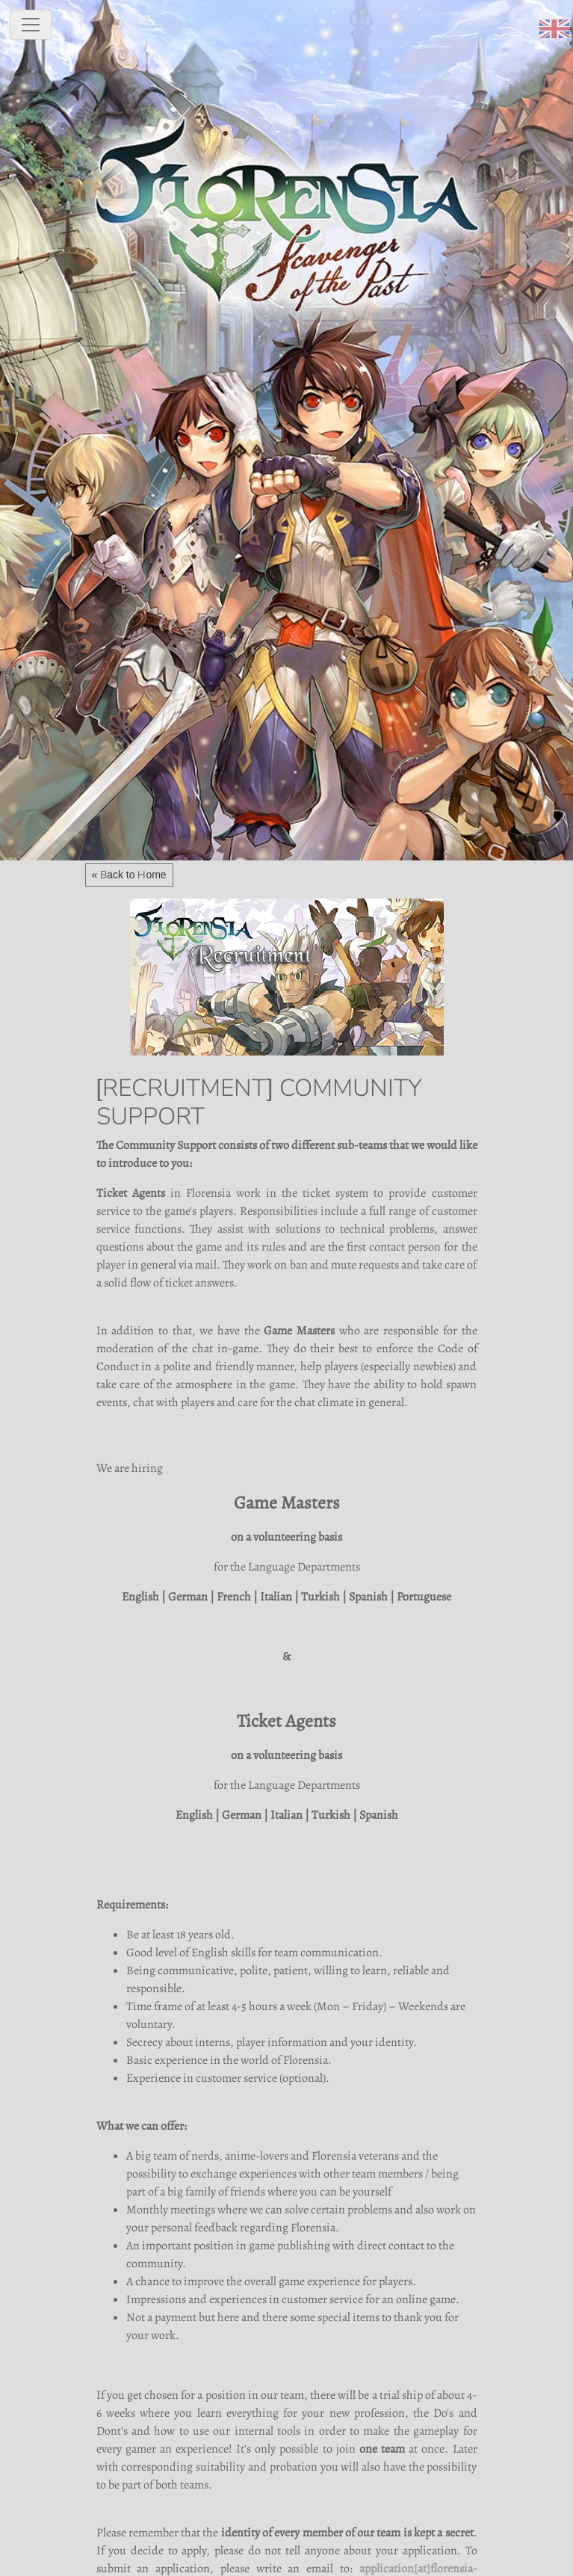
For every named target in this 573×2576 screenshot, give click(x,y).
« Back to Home (129, 875)
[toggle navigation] (31, 25)
